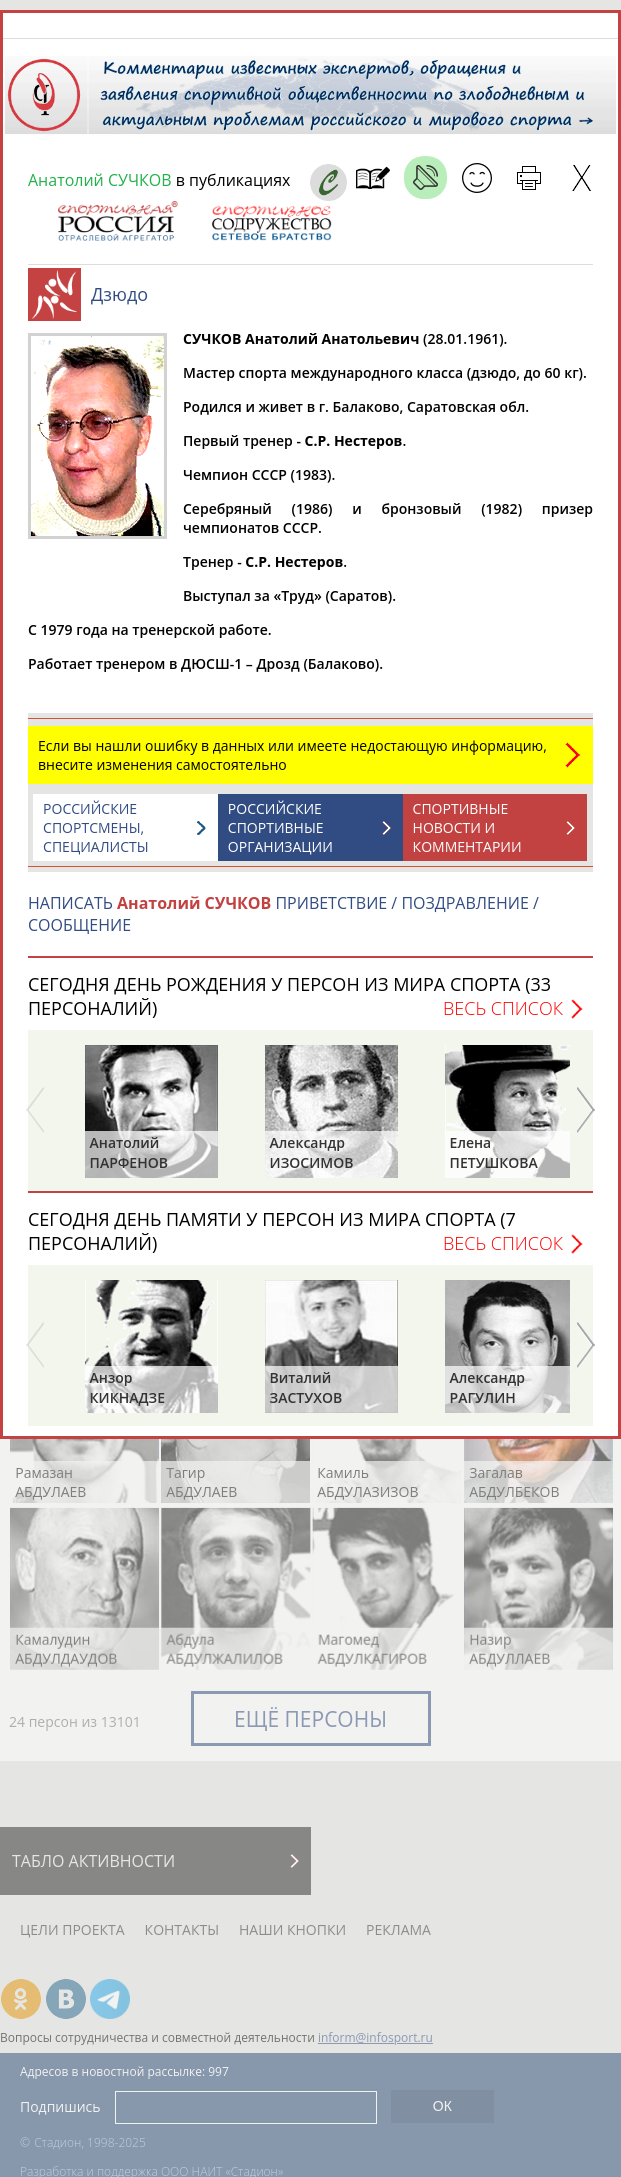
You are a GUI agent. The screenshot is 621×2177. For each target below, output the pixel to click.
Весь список (503, 1008)
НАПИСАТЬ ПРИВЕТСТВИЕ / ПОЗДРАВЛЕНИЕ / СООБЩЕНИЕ (283, 914)
